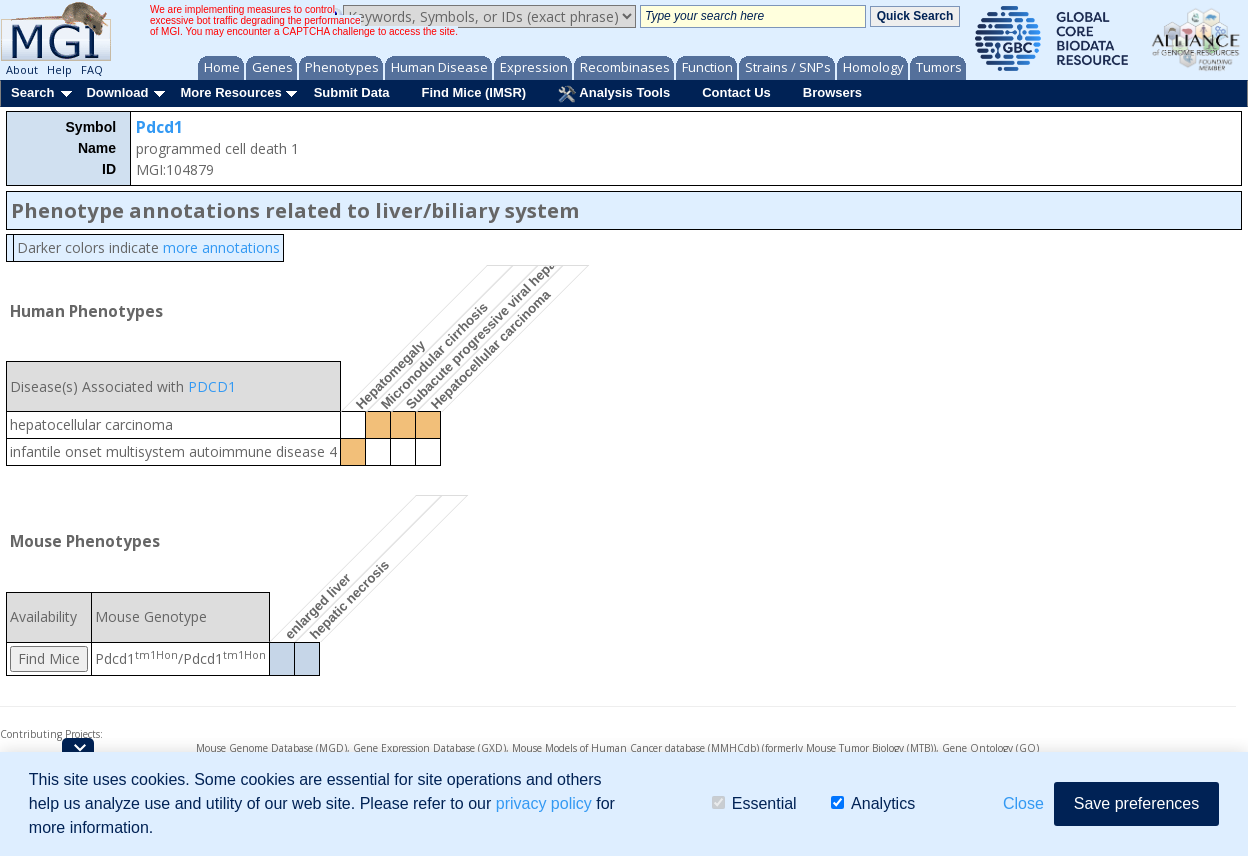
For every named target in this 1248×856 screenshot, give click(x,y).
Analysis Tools (614, 94)
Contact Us (736, 92)
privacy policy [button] (544, 803)
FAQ (92, 69)
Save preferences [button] (1136, 803)
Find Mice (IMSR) (473, 92)
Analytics (873, 803)
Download (117, 92)
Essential (754, 803)
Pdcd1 (159, 127)
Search (32, 92)
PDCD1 (212, 386)
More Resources (230, 92)
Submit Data (352, 92)
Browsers (832, 92)
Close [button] (1023, 803)
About (22, 69)
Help (59, 69)
